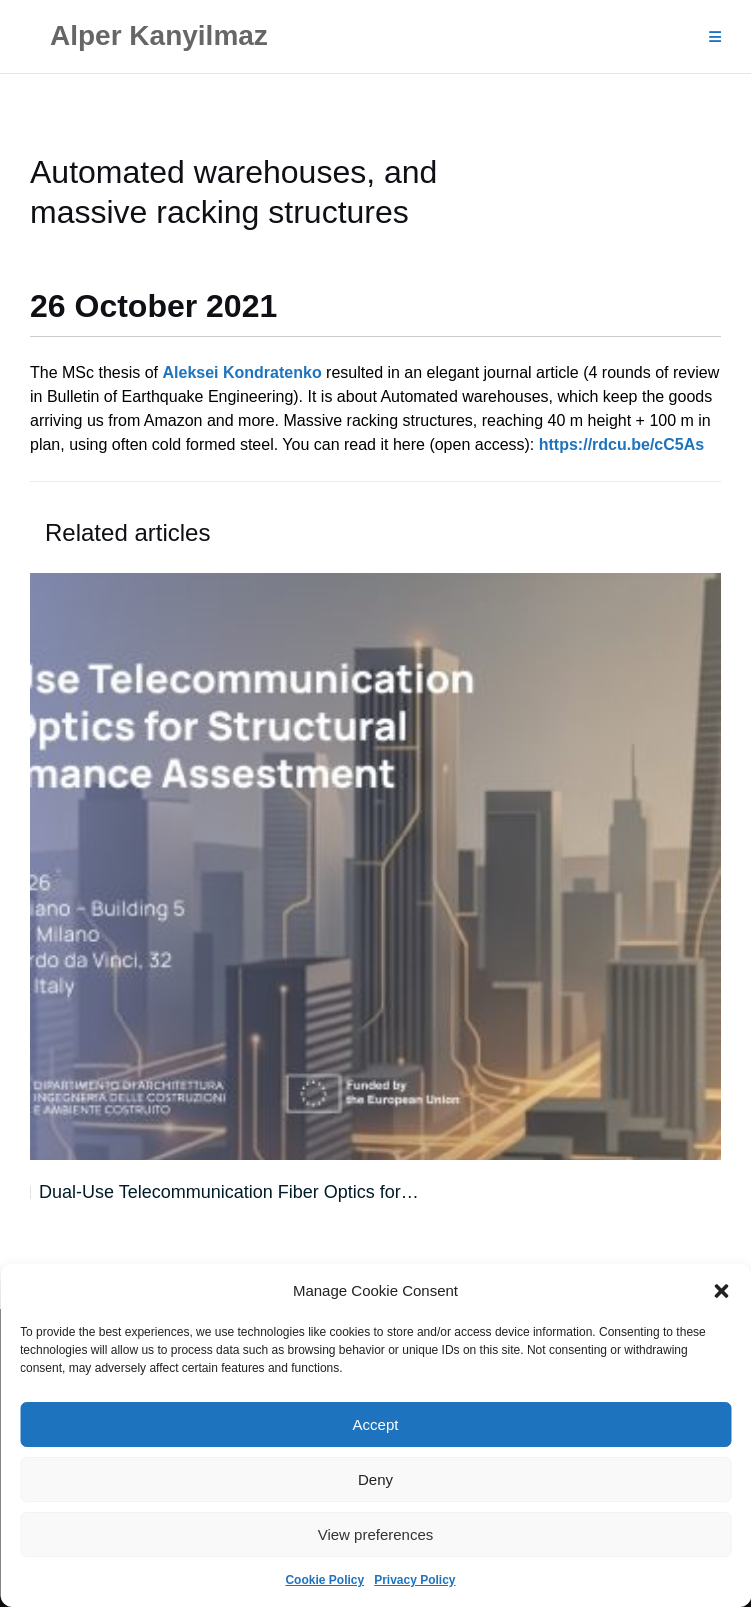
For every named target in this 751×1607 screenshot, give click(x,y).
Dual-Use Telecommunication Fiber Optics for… (229, 1192)
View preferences (376, 1534)
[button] (721, 1291)
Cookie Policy (324, 1580)
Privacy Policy (414, 1580)
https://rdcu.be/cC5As (621, 444)
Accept (376, 1424)
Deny (375, 1479)
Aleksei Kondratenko (242, 372)
